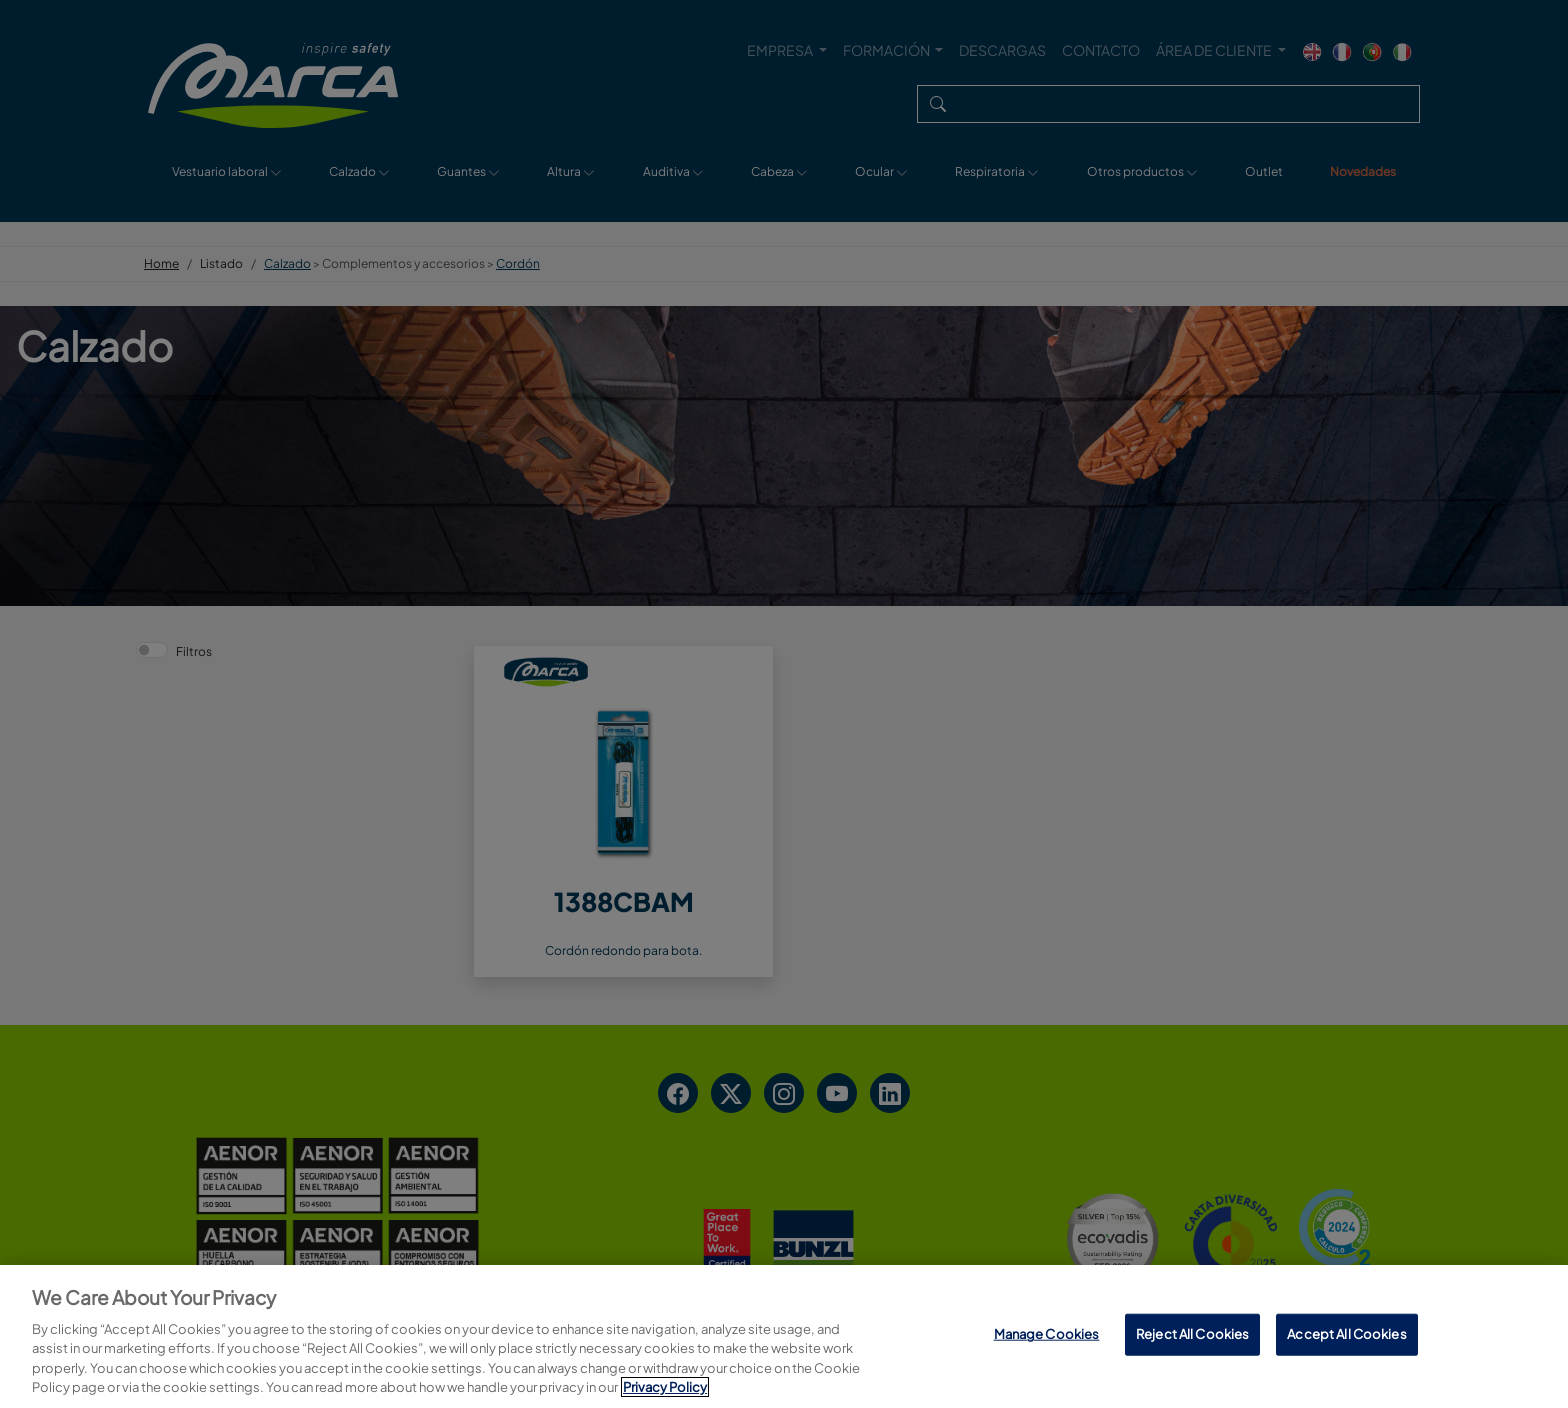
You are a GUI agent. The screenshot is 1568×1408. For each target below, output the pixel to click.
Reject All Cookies (1192, 1334)
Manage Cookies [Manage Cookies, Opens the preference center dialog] (1047, 1334)
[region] (784, 1336)
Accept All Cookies (1346, 1334)
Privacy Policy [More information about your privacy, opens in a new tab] (665, 1387)
